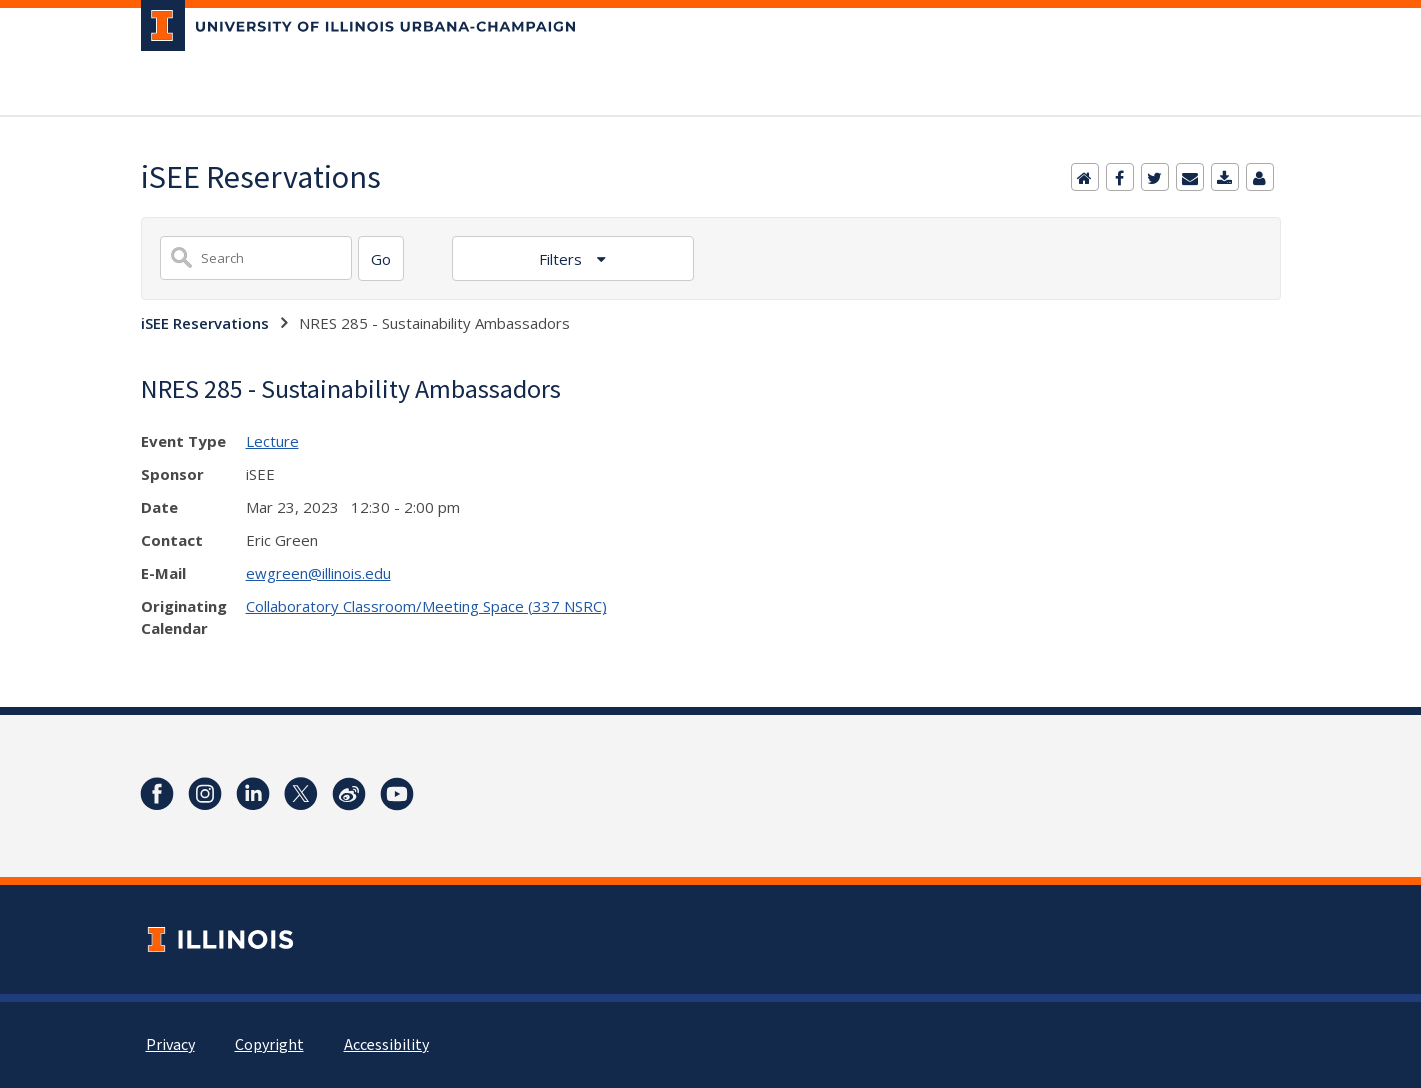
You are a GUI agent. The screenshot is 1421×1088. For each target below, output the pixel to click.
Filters (562, 259)
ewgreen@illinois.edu (318, 573)
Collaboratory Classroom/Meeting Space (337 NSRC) (426, 606)
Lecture (272, 441)
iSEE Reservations (205, 323)
